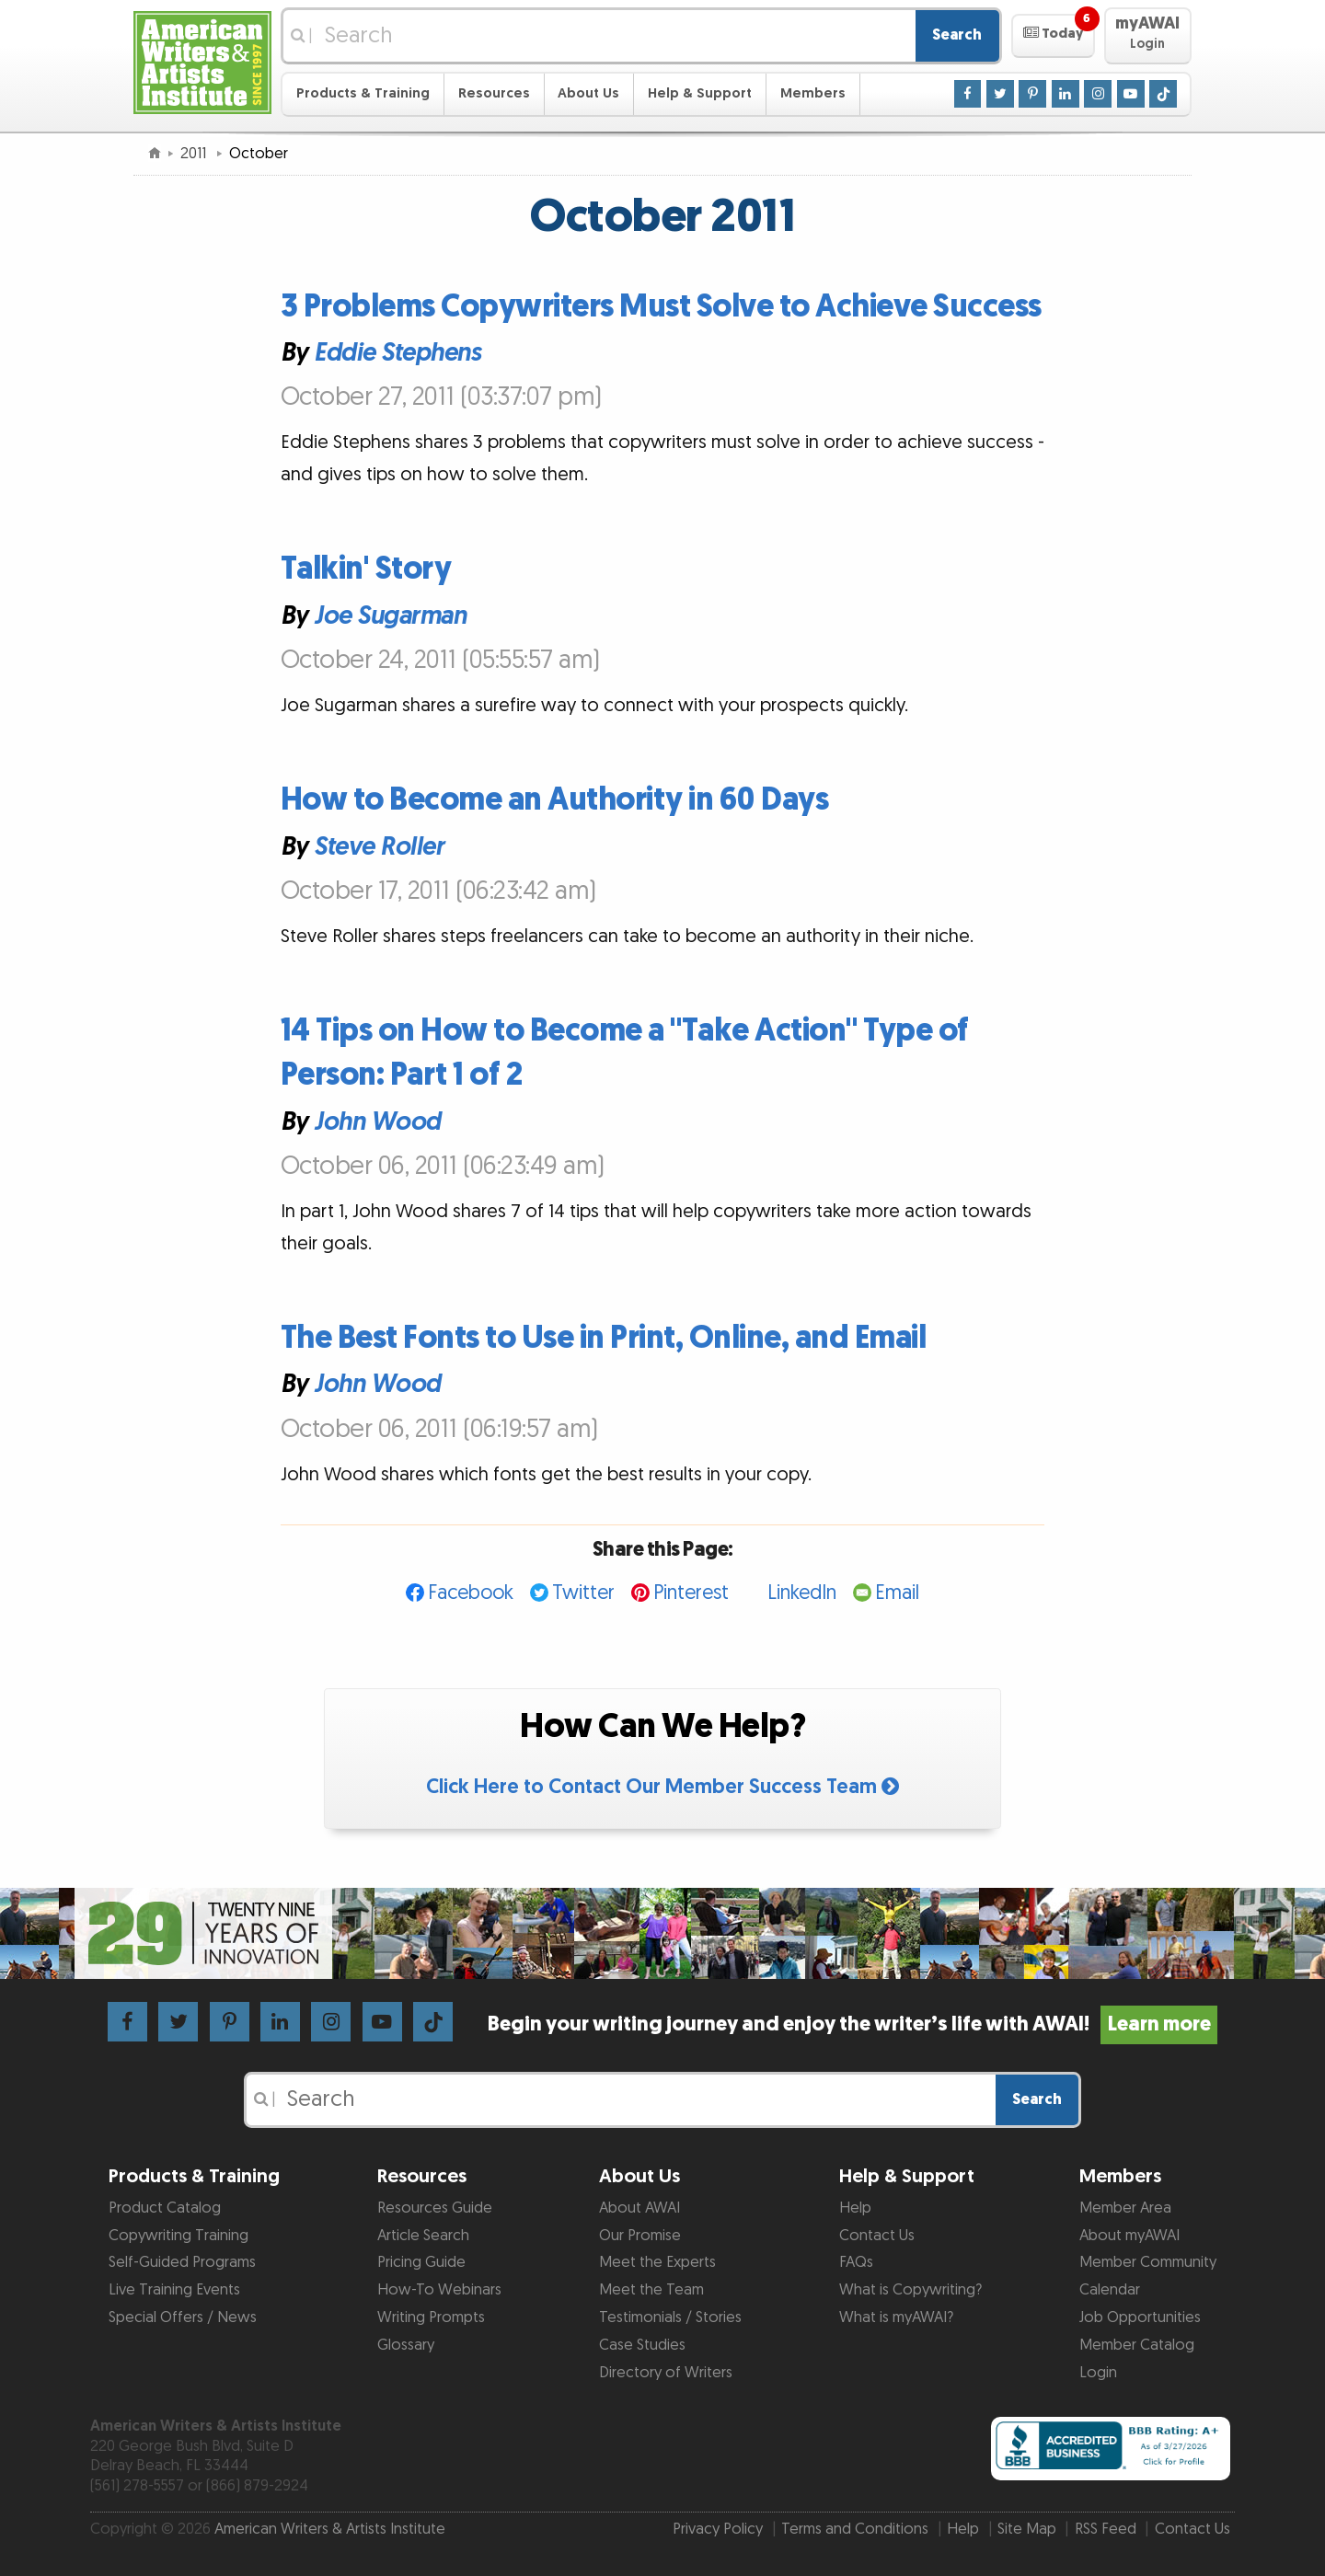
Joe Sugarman (390, 615)
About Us (588, 93)
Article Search (423, 2235)
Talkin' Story (366, 569)
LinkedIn (801, 1593)
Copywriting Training (178, 2235)
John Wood (377, 1122)
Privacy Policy (718, 2529)
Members (813, 93)
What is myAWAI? (896, 2317)
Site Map (1026, 2529)
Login (1098, 2373)
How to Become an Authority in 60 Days (555, 800)
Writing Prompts (431, 2317)
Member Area (1125, 2208)
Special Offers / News (183, 2317)
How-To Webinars (439, 2290)
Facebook (470, 1593)
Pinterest (691, 1593)
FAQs (856, 2262)
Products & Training (363, 93)
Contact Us (877, 2235)
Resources (494, 93)
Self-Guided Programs (182, 2262)
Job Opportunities (1140, 2317)
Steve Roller (379, 846)
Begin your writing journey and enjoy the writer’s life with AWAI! (852, 2024)
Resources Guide (434, 2208)
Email (897, 1593)
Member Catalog (1136, 2345)
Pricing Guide (421, 2262)
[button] (1053, 36)
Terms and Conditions (854, 2529)
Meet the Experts (657, 2262)
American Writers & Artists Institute (329, 2529)
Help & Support (700, 93)
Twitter (583, 1593)
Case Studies (642, 2345)
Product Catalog (165, 2208)
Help (855, 2208)
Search (957, 35)
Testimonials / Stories (670, 2317)
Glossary (405, 2345)
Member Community (1147, 2262)
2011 (195, 154)
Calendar (1109, 2290)
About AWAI (639, 2208)
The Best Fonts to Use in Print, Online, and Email (604, 1338)
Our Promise (640, 2235)
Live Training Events (174, 2290)
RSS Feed (1105, 2529)
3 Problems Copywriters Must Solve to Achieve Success (661, 307)
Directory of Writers (665, 2373)
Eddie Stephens (397, 353)
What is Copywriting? (910, 2290)
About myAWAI (1129, 2235)
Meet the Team (651, 2290)
